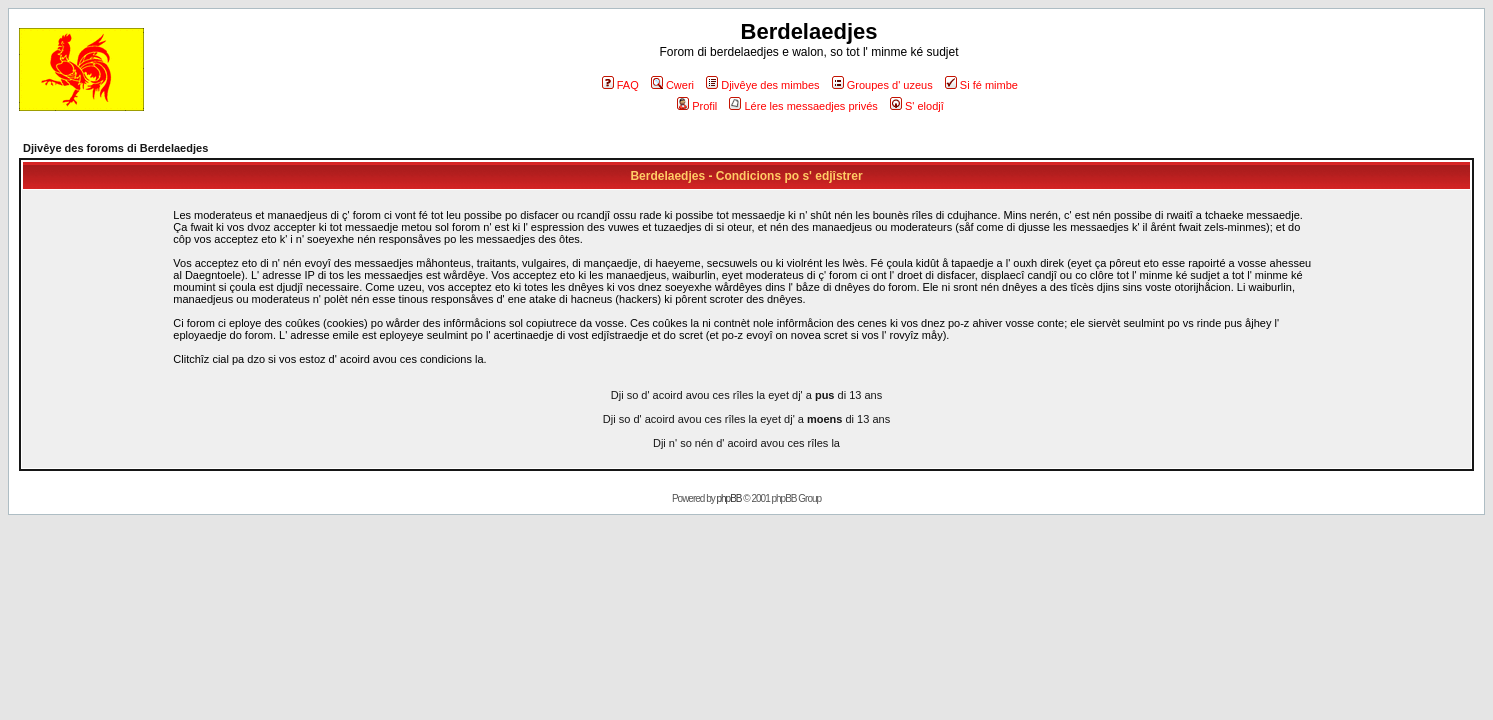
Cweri (672, 85)
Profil (697, 106)
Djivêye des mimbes (762, 85)
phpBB (729, 498)
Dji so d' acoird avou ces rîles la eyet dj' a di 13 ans (746, 395)
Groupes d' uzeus (882, 85)
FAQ (620, 85)
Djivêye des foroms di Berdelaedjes (115, 148)
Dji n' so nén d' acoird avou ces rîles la (746, 443)
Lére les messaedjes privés (803, 106)
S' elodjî (917, 106)
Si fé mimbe (981, 85)
